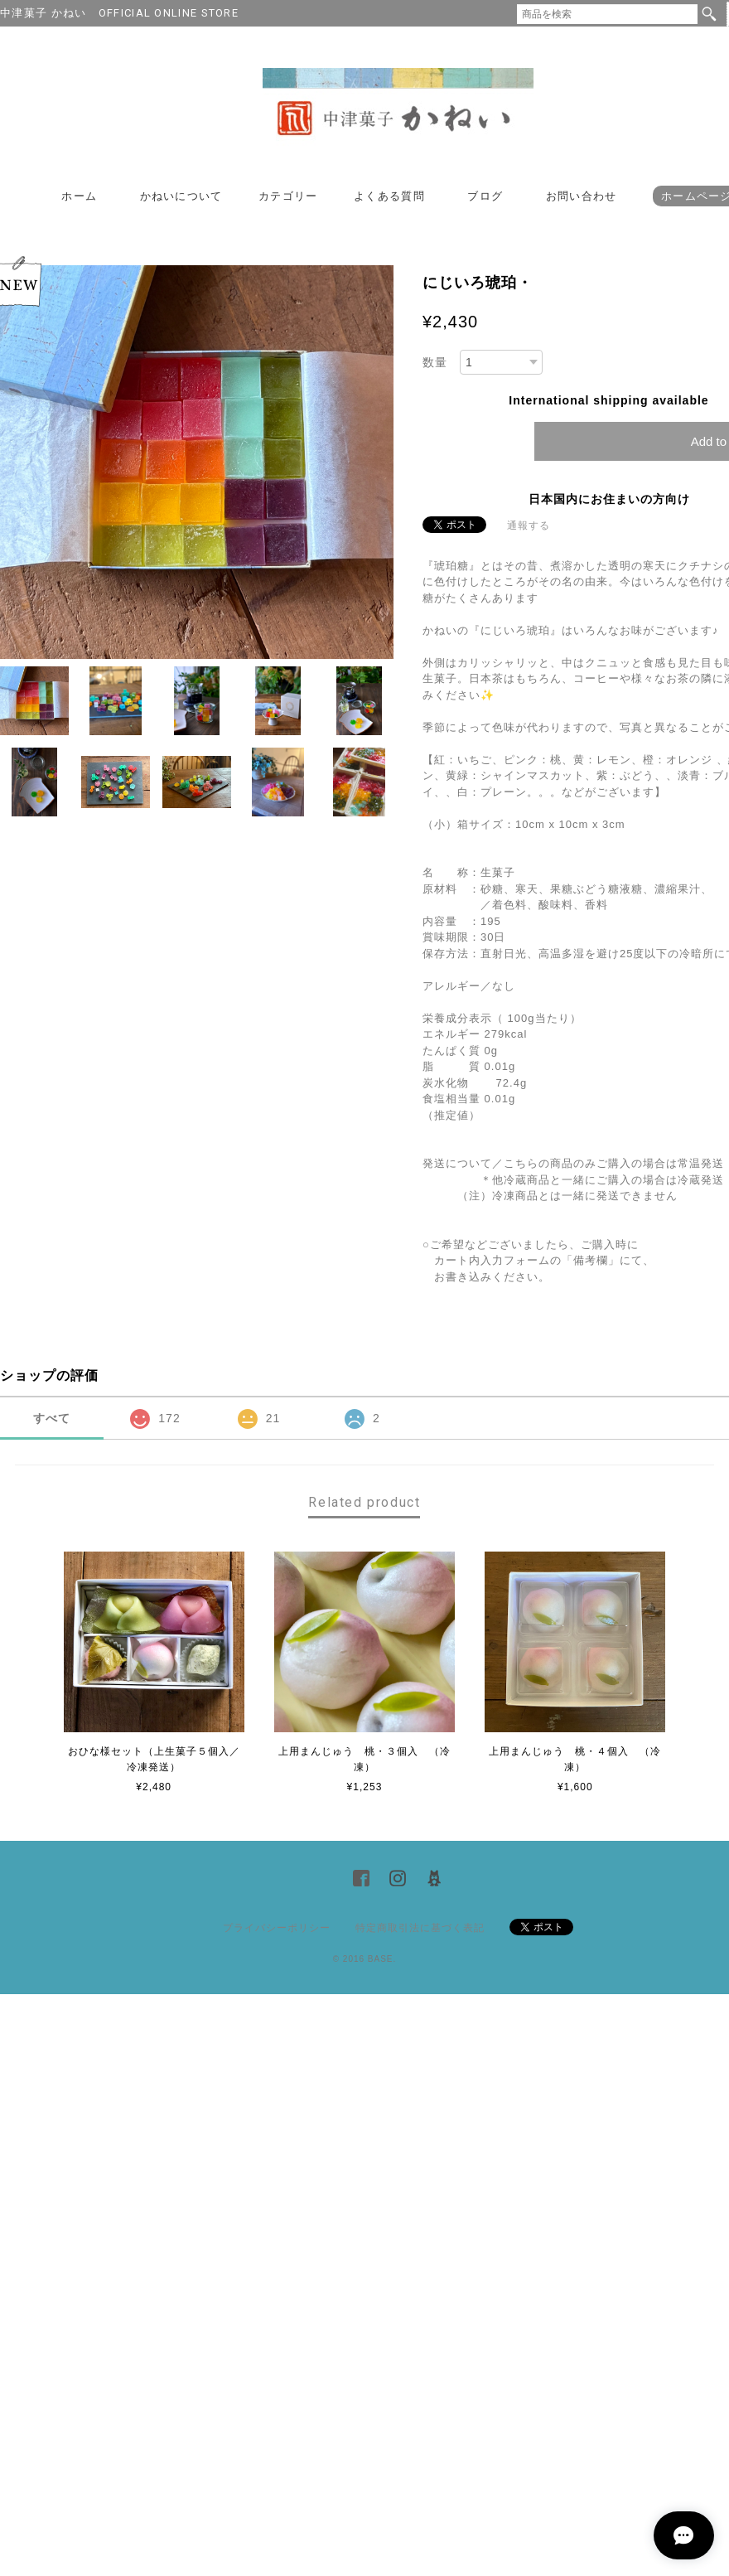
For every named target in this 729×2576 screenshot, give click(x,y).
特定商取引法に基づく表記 (420, 1928)
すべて (51, 1418)
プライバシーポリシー (277, 1928)
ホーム (79, 196)
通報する (528, 525)
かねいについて (181, 196)
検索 (709, 14)
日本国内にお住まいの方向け (609, 499)
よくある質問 (389, 196)
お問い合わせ (581, 196)
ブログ (485, 196)
